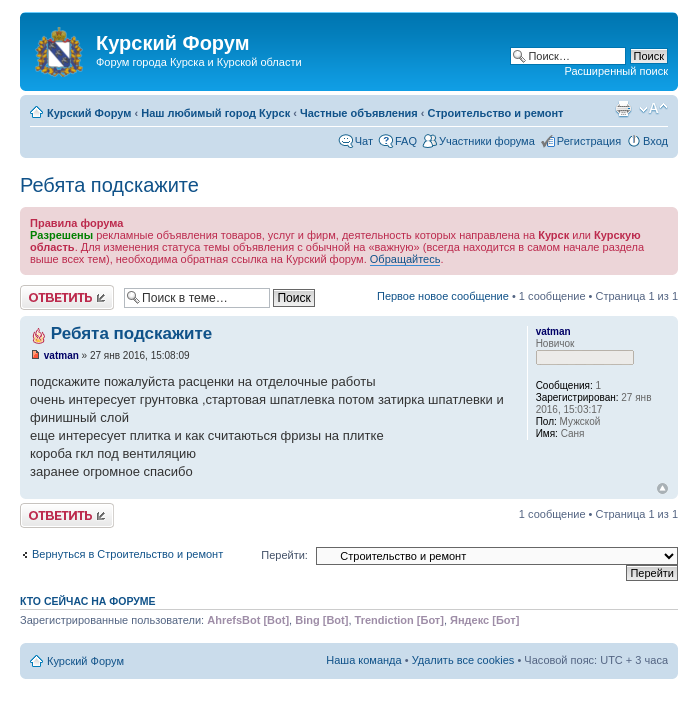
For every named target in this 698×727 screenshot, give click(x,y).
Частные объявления (359, 113)
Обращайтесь (405, 259)
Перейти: (284, 555)
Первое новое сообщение (443, 296)
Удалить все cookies (463, 660)
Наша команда (363, 660)
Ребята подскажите (109, 185)
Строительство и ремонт (496, 113)
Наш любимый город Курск (215, 113)
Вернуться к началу (662, 488)
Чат (364, 141)
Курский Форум (89, 113)
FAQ (406, 141)
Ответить (67, 297)
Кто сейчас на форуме (88, 601)
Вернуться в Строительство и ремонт (127, 554)
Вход (655, 141)
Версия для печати (623, 109)
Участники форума (487, 141)
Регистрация (589, 141)
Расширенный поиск (616, 71)
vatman (61, 355)
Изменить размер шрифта (653, 109)
